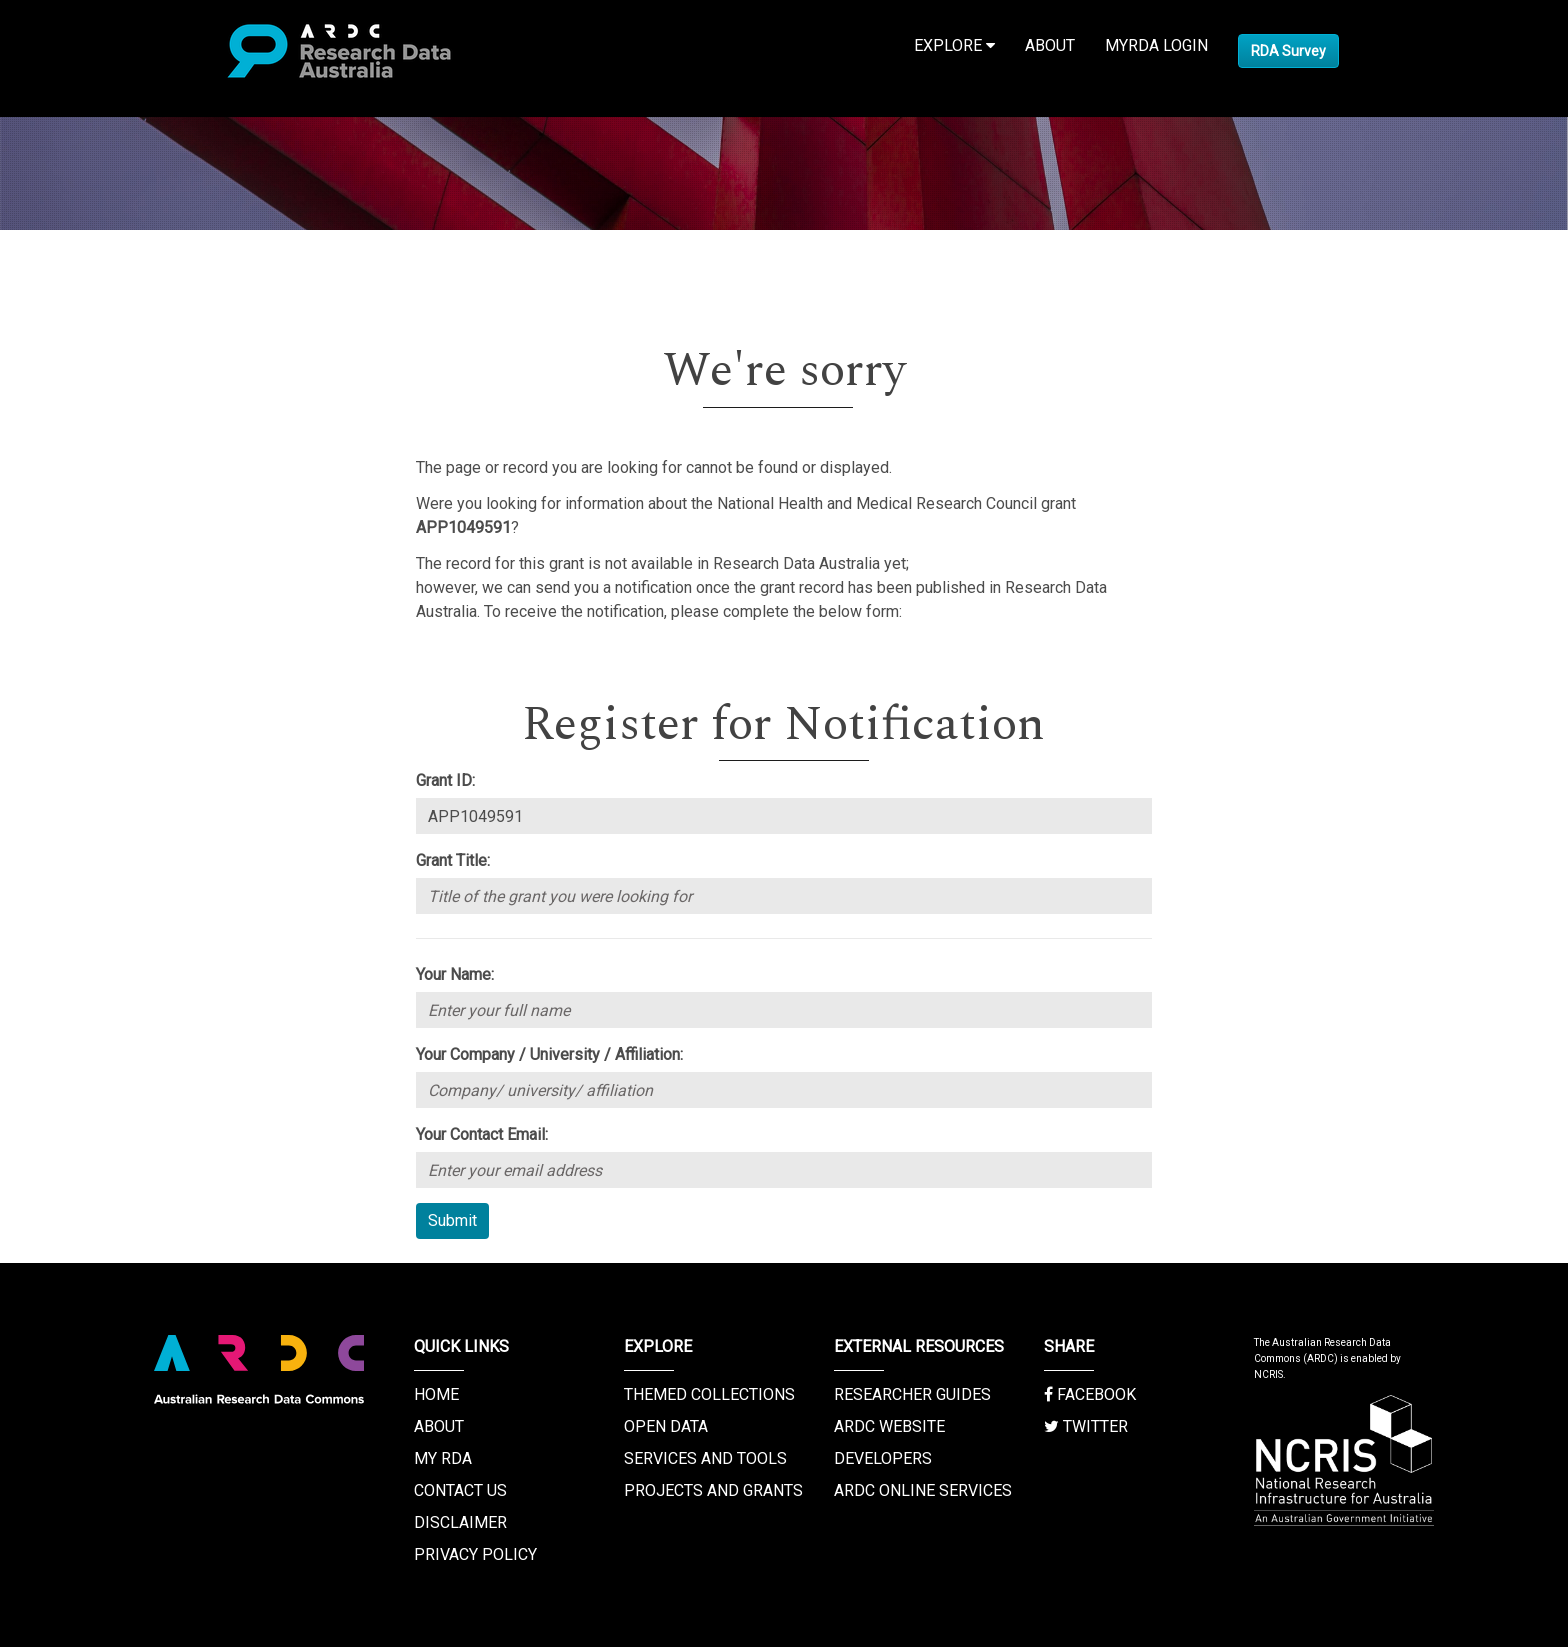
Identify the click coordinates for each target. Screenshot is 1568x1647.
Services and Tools (705, 1458)
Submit (452, 1220)
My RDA (443, 1458)
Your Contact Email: (482, 1134)
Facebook (1090, 1394)
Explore (954, 45)
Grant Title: (453, 860)
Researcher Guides (912, 1394)
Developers (883, 1458)
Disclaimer (460, 1522)
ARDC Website (889, 1426)
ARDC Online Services (923, 1490)
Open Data (666, 1426)
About (1050, 45)
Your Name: (455, 974)
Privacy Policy (475, 1554)
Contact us (460, 1490)
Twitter (1086, 1426)
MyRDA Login (1156, 45)
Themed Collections (709, 1394)
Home (436, 1394)
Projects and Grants (713, 1490)
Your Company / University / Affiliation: (549, 1054)
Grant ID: (445, 780)
